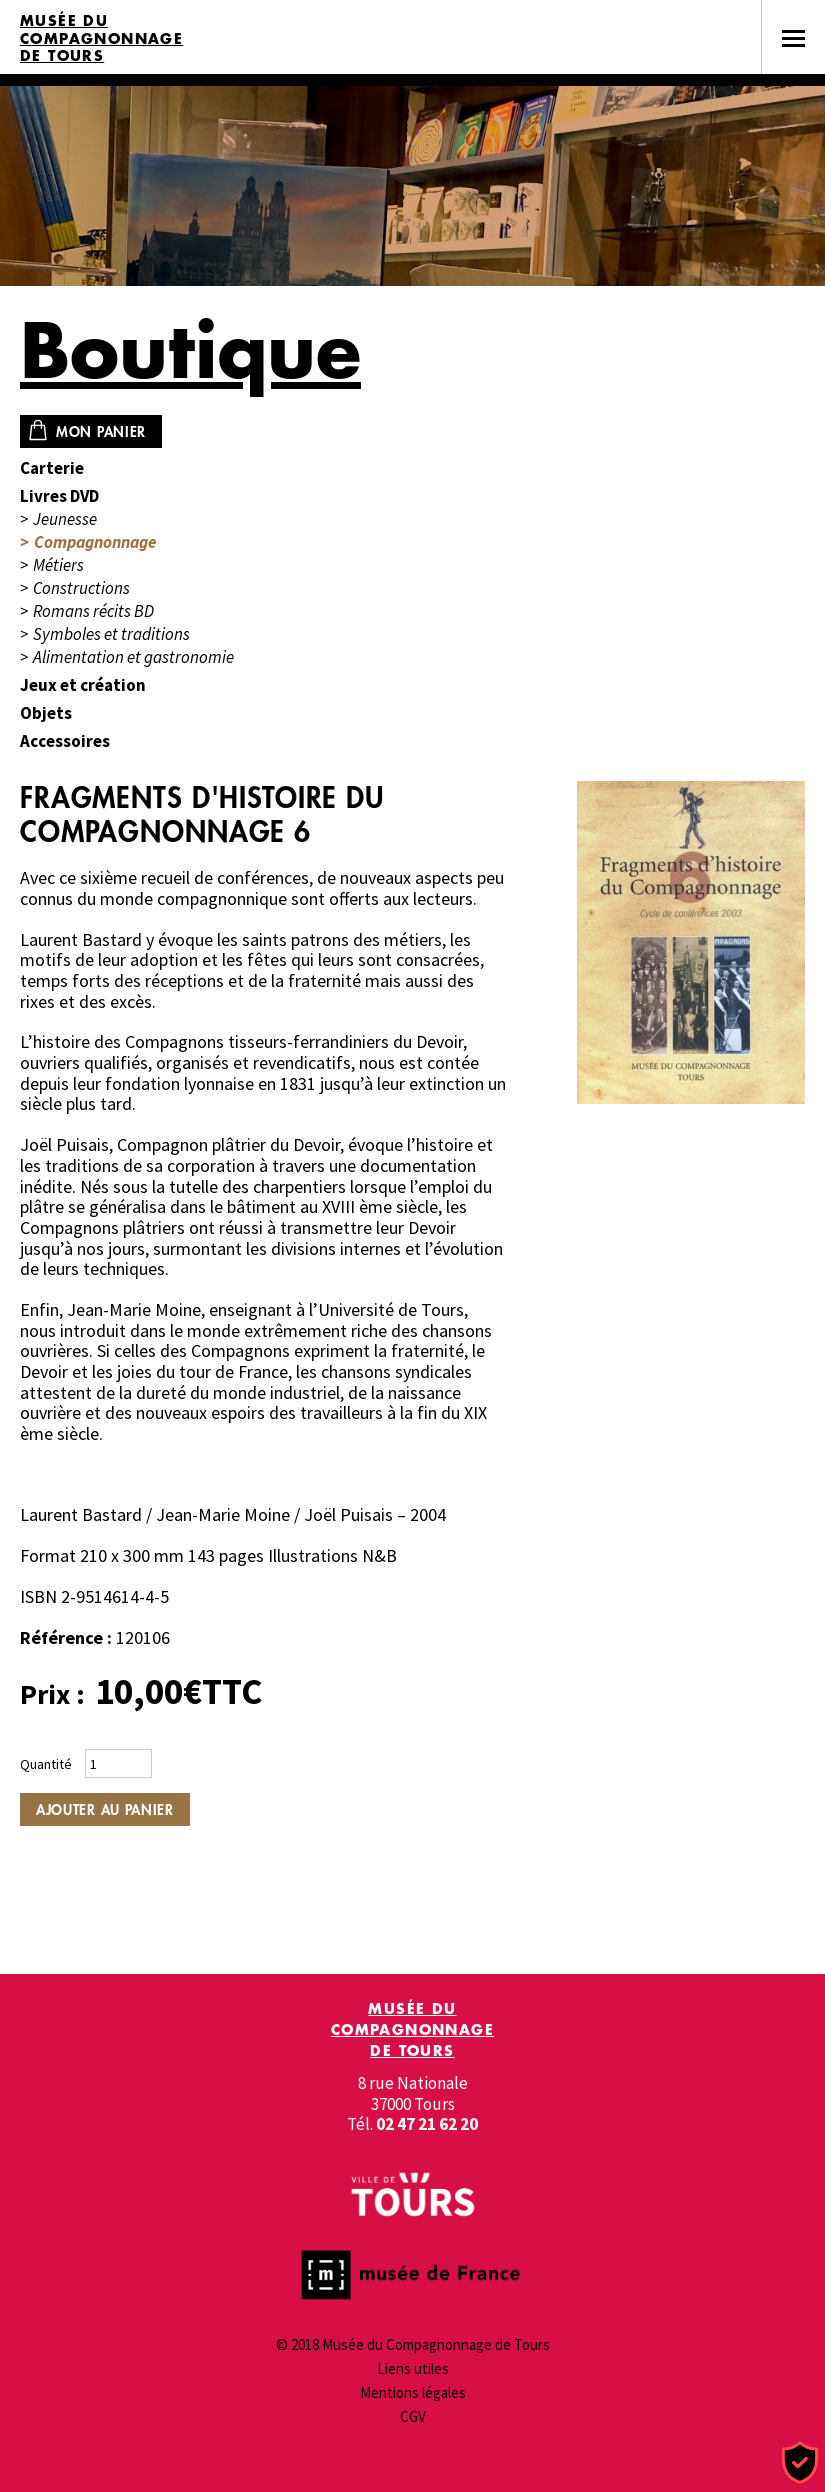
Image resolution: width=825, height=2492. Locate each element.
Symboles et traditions (111, 634)
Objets (46, 713)
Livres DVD (59, 496)
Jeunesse (65, 519)
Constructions (81, 588)
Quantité (46, 1764)
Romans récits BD (93, 611)
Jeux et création (83, 685)
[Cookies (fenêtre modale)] (800, 2463)
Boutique (190, 349)
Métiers (58, 565)
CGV (413, 2416)
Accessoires (65, 741)
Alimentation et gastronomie (133, 657)
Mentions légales (413, 2392)
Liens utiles (413, 2368)
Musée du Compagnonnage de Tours (101, 38)
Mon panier (101, 431)
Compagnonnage (95, 542)
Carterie (52, 468)
